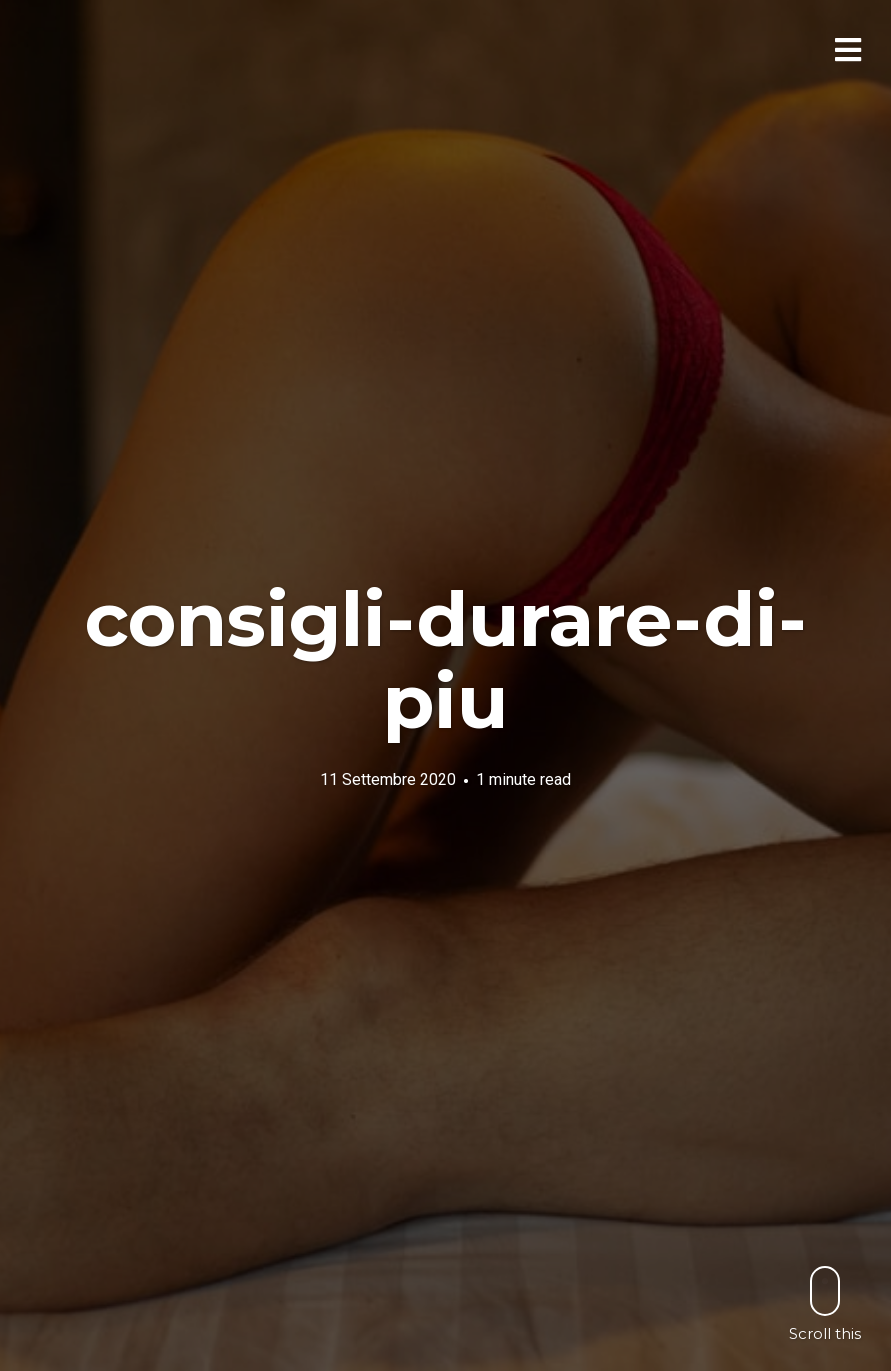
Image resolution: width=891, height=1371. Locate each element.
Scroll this (825, 1303)
